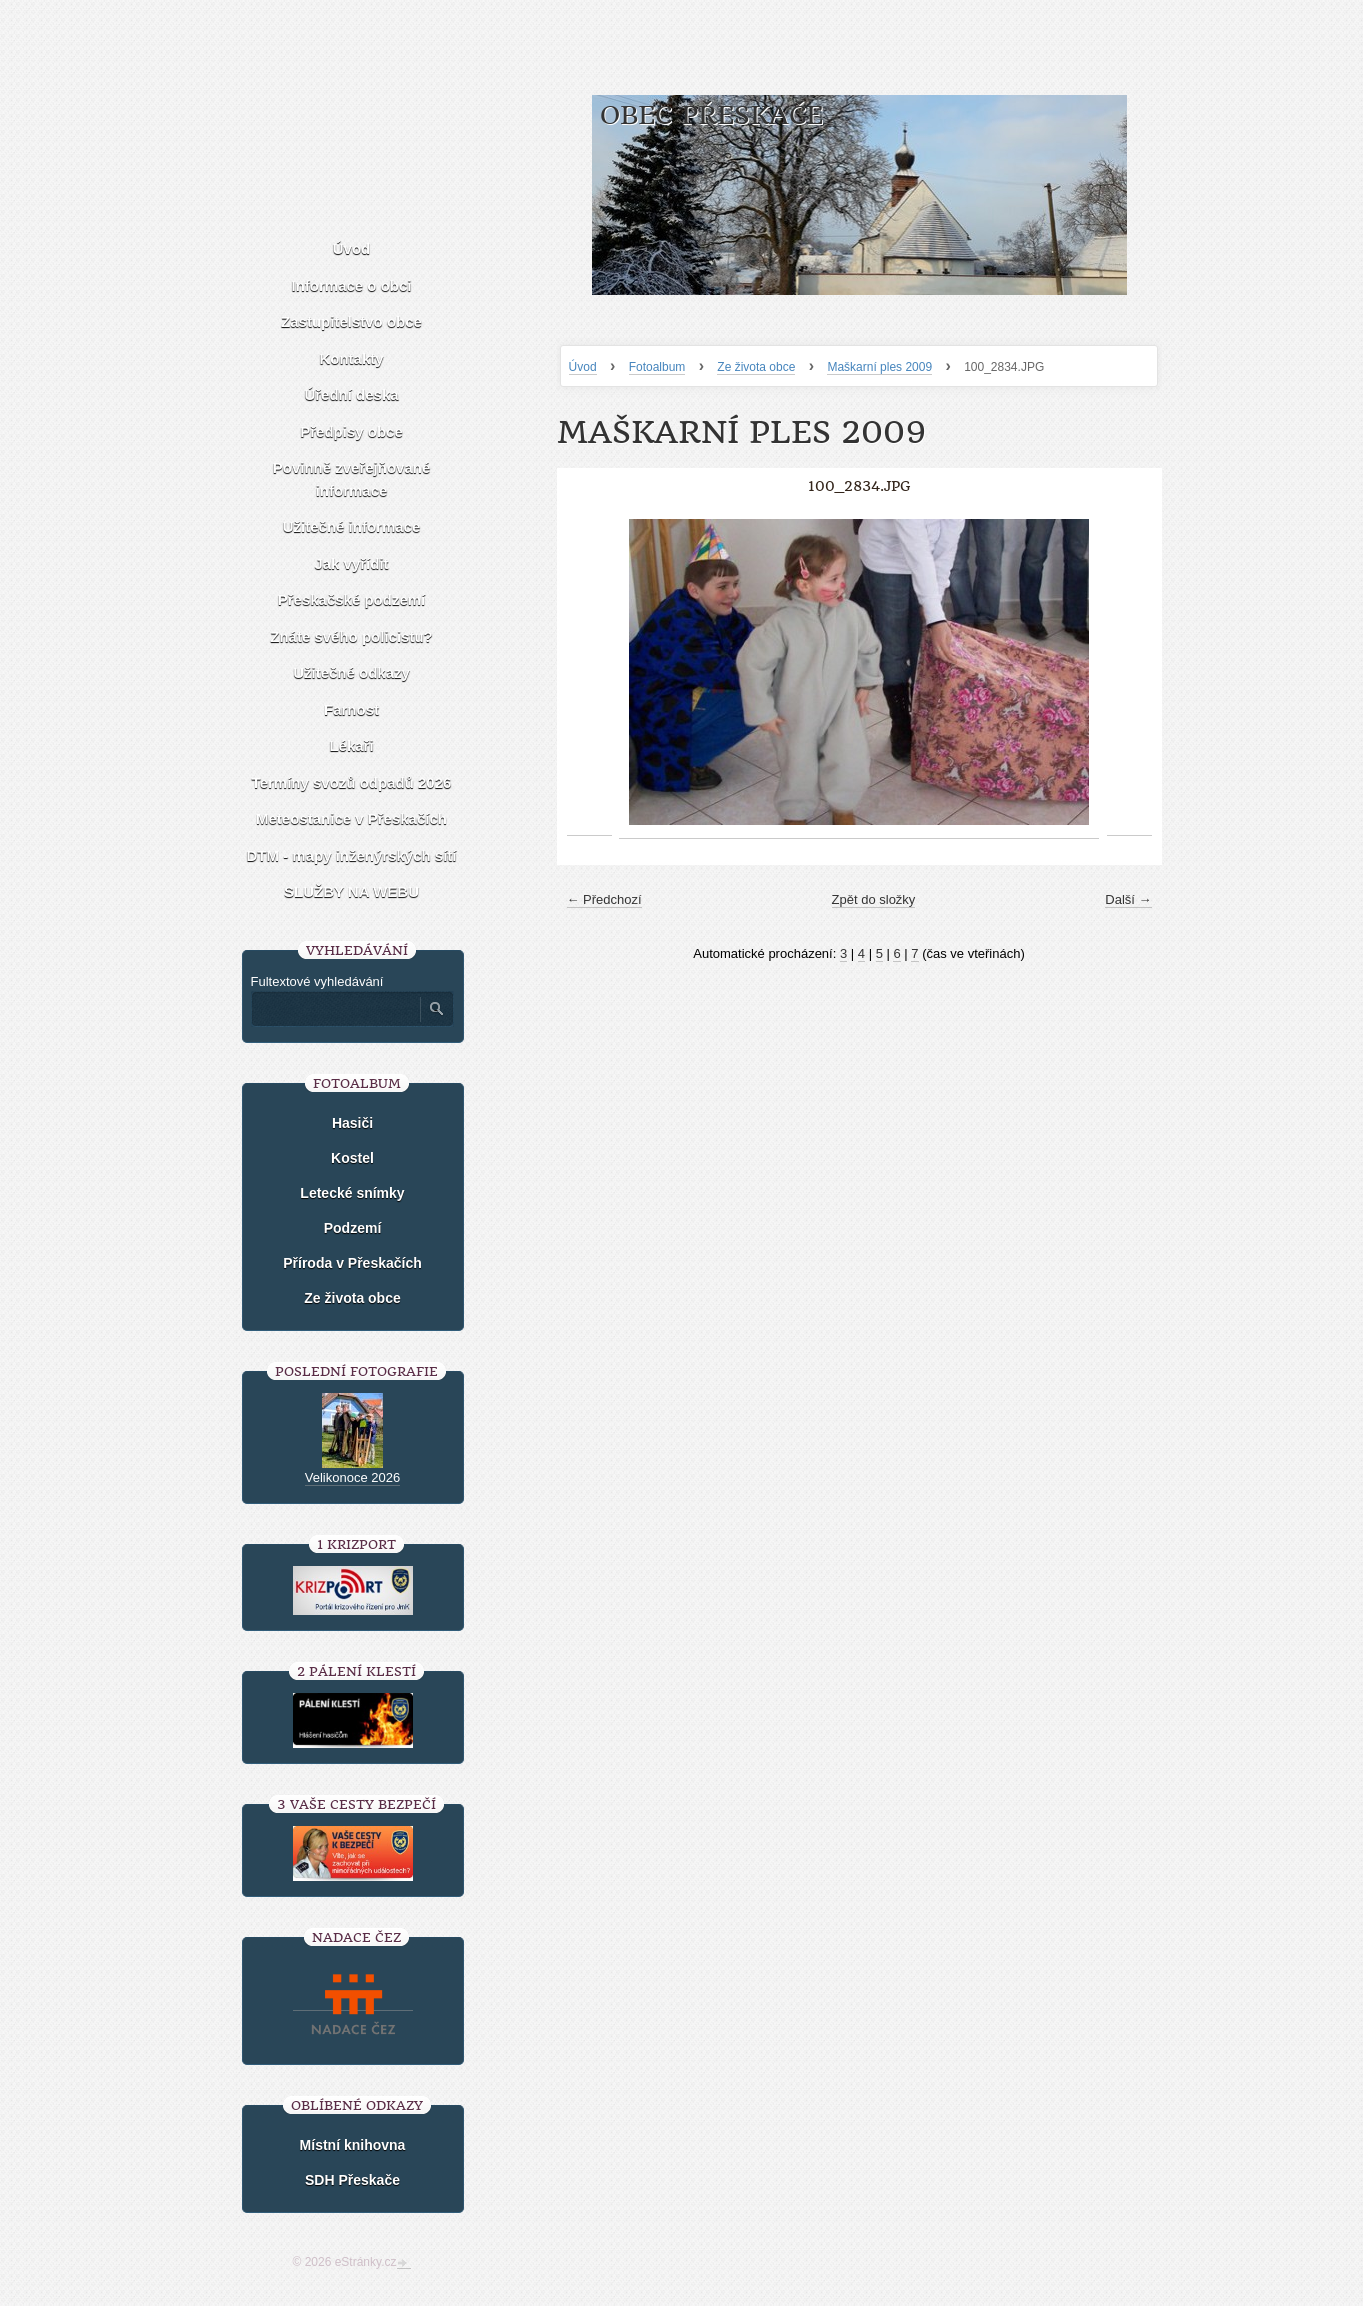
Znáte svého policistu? (351, 636)
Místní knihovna (353, 2145)
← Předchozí (604, 899)
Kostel (352, 1158)
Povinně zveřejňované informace (352, 479)
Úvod (583, 367)
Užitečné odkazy (351, 672)
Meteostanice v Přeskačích (351, 818)
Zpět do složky (874, 899)
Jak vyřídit (351, 563)
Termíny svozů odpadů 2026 (352, 782)
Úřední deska (351, 394)
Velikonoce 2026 (352, 1477)
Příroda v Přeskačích (352, 1263)
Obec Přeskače (711, 115)
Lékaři (351, 745)
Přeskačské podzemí (352, 599)
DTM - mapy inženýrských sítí (351, 855)
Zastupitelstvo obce (351, 321)
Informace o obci (351, 285)
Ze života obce (756, 367)
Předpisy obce (351, 431)
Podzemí (353, 1228)
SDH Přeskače (352, 2180)
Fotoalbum (657, 367)
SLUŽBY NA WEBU (351, 891)
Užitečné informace (352, 526)
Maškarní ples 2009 (879, 367)
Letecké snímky (352, 1193)
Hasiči (352, 1123)
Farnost (351, 709)
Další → (1128, 899)
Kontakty (351, 358)
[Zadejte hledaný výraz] (335, 1009)
